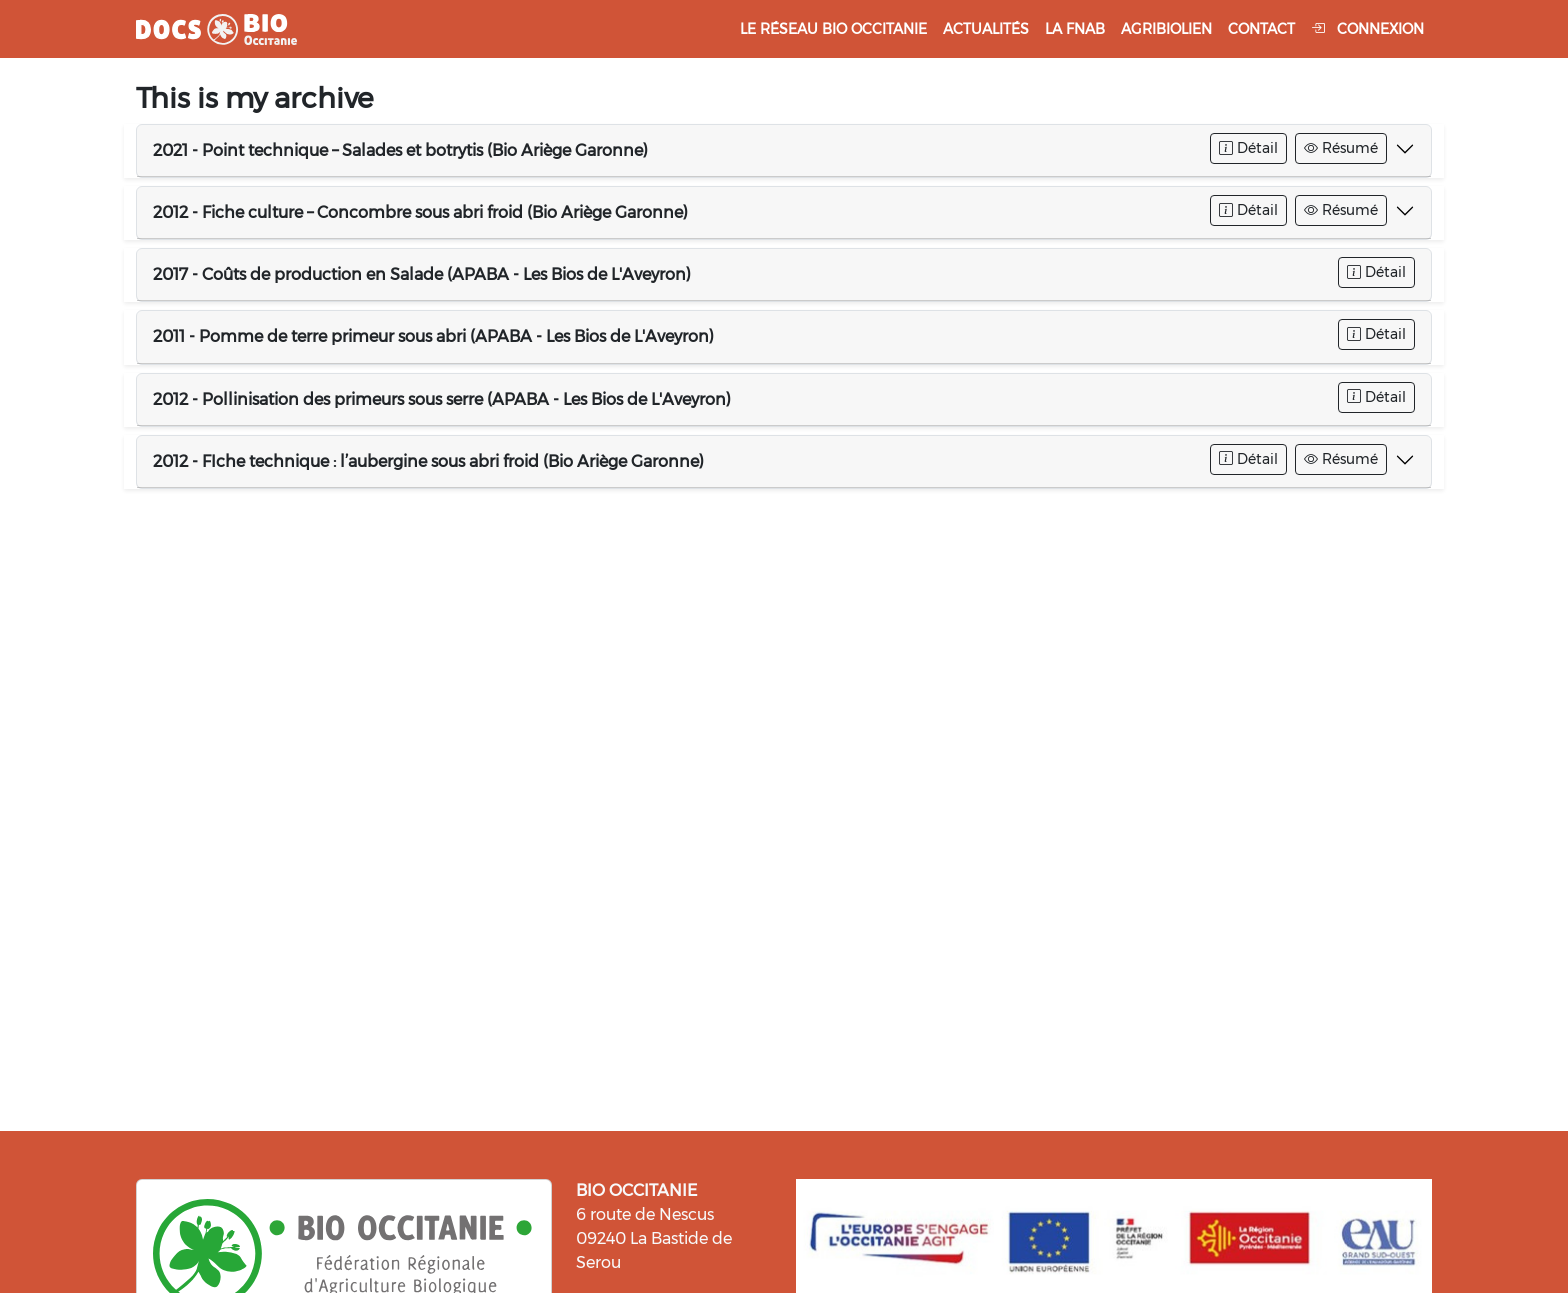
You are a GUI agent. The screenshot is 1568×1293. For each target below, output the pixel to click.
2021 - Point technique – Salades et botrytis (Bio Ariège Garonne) (400, 150)
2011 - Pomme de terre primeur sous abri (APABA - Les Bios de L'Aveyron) (433, 336)
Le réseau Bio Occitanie (833, 29)
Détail (1248, 148)
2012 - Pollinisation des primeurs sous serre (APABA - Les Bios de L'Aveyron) (442, 399)
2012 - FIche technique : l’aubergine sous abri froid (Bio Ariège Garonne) (428, 461)
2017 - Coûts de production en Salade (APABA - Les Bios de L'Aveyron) (422, 274)
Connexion (1367, 29)
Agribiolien (1166, 29)
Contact (1261, 29)
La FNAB (1075, 29)
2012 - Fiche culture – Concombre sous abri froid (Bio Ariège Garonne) (420, 212)
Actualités (986, 29)
